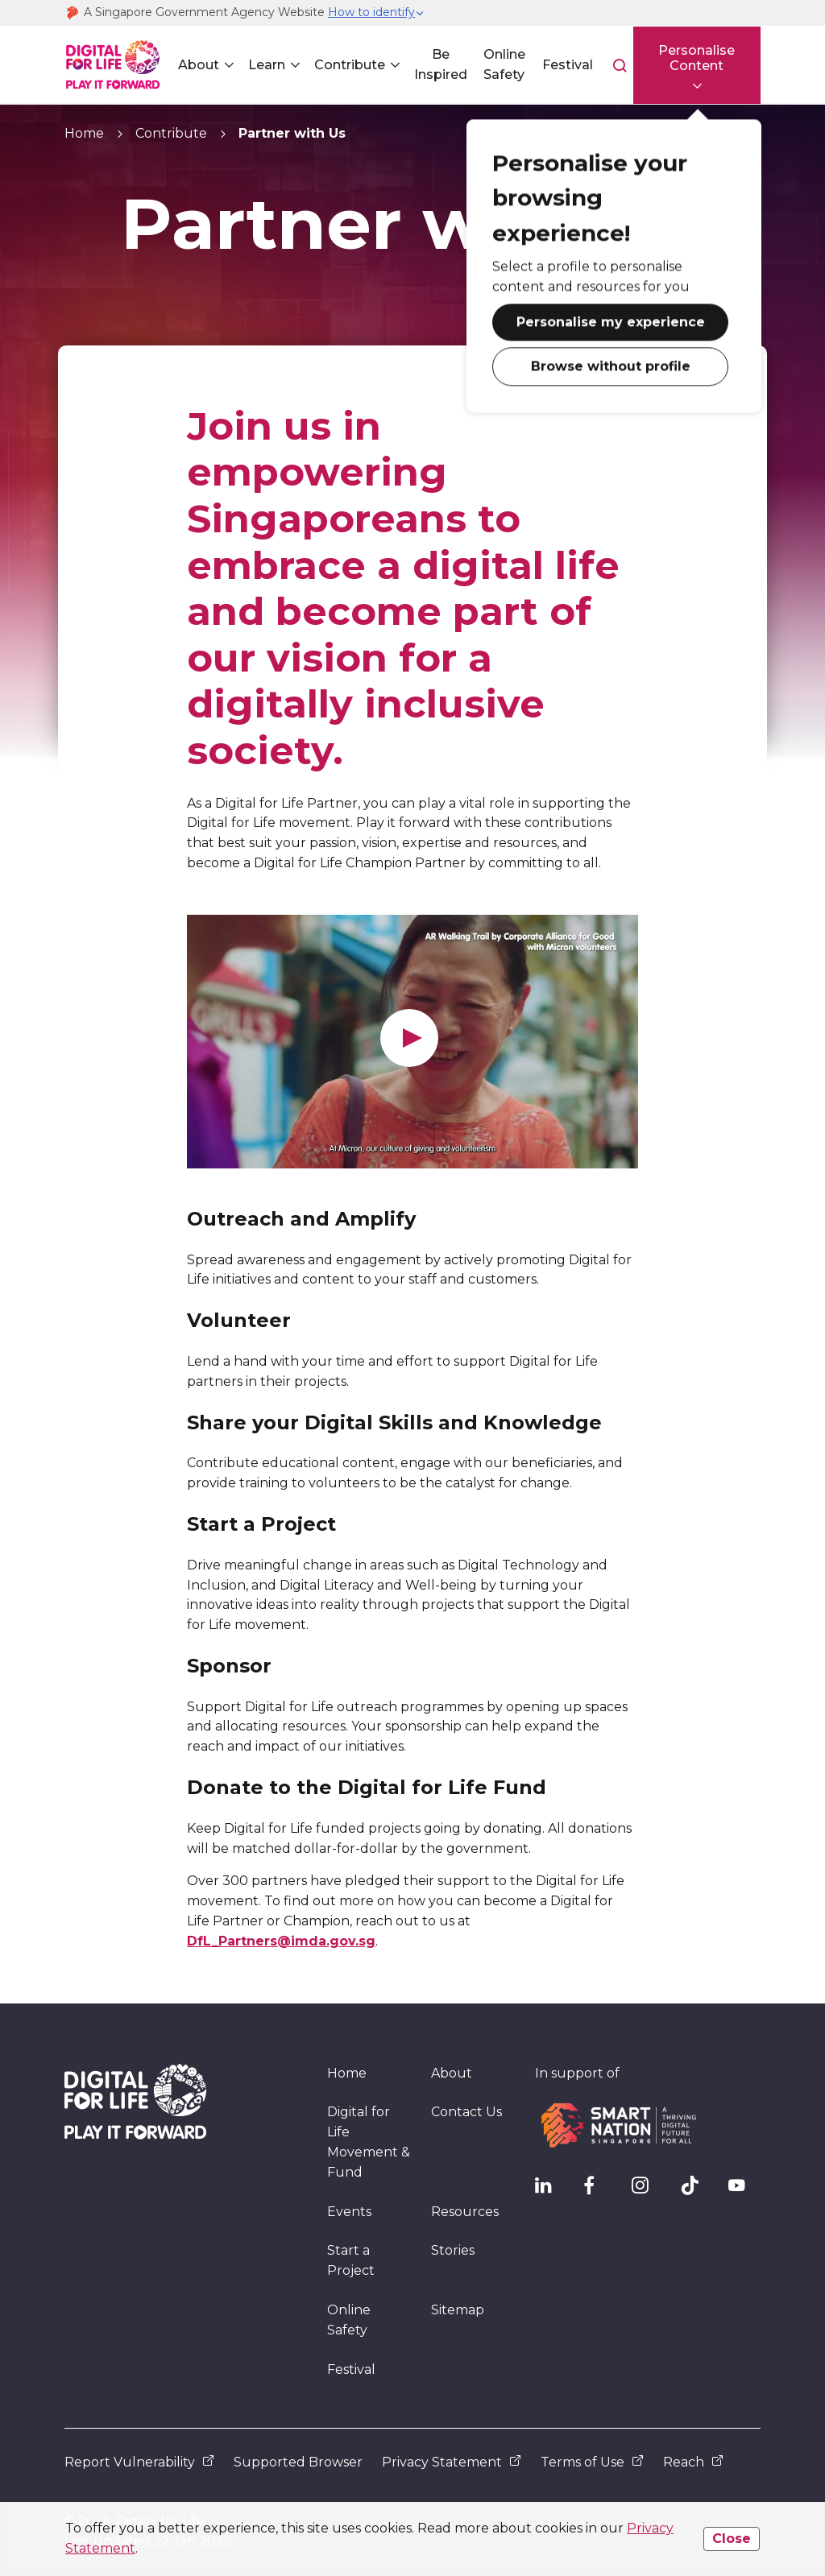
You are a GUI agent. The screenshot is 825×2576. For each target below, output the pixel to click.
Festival (566, 64)
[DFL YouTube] (744, 2189)
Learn (266, 64)
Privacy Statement (451, 2462)
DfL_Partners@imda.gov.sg (281, 1941)
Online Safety (503, 64)
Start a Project (351, 2260)
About (198, 64)
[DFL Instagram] (648, 2189)
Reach (693, 2462)
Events (349, 2211)
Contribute (349, 64)
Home (84, 133)
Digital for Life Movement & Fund (368, 2141)
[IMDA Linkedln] (551, 2189)
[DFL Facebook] (599, 2189)
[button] (376, 13)
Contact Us (466, 2111)
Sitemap (457, 2310)
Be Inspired (440, 64)
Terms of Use (592, 2462)
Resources (465, 2211)
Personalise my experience (608, 321)
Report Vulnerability (139, 2462)
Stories (453, 2250)
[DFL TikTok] (696, 2189)
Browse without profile (608, 366)
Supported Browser (298, 2462)
